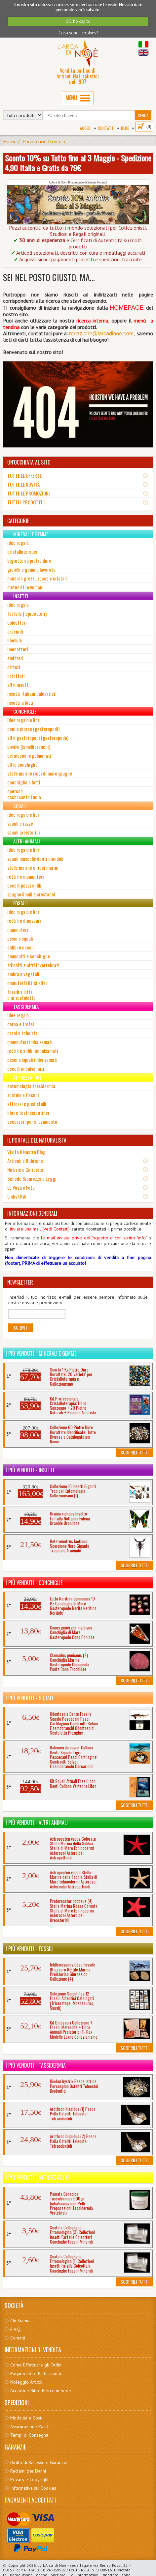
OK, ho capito (78, 21)
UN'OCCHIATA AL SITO (29, 462)
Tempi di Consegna (29, 2435)
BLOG (125, 128)
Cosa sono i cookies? (78, 33)
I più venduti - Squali (29, 1698)
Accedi (86, 128)
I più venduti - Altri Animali (37, 1822)
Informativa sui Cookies (33, 2488)
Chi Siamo (20, 2321)
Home (10, 141)
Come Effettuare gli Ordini (36, 2365)
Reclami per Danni (28, 2471)
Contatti (106, 128)
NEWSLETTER (20, 1282)
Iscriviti (20, 1327)
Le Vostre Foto (21, 1187)
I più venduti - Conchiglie (34, 1582)
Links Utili (16, 1196)
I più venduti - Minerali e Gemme (41, 1353)
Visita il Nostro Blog (26, 1151)
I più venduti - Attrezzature (37, 2177)
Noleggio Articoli (27, 2382)
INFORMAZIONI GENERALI (32, 1213)
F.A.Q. (15, 2329)
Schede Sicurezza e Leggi (32, 1178)
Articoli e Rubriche (25, 1160)
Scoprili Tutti (134, 1452)
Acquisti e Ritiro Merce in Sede (40, 2390)
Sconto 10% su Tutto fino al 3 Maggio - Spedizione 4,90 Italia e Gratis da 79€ (78, 163)
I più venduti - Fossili (30, 1948)
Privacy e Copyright (29, 2479)
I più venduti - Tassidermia (36, 2065)
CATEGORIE (18, 521)
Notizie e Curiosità (25, 1169)
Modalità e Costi (26, 2418)
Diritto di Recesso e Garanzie (38, 2462)
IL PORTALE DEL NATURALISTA (36, 1140)
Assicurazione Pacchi (30, 2426)
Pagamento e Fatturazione (36, 2373)
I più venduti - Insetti (30, 1470)
